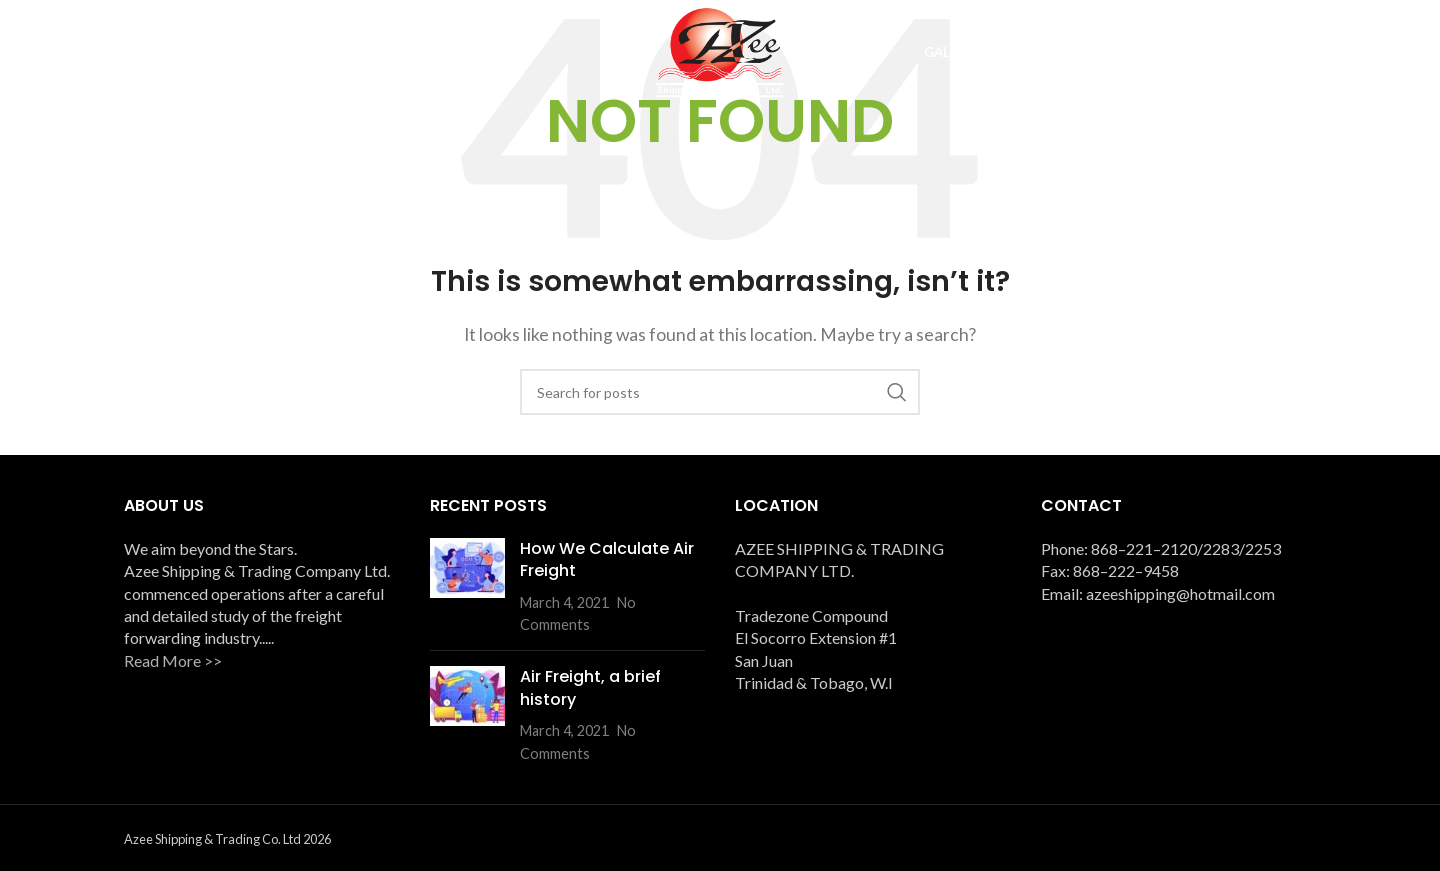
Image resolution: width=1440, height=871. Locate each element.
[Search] (720, 392)
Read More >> (173, 660)
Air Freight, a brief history (590, 687)
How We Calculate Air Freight (607, 559)
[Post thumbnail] (467, 587)
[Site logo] (720, 50)
